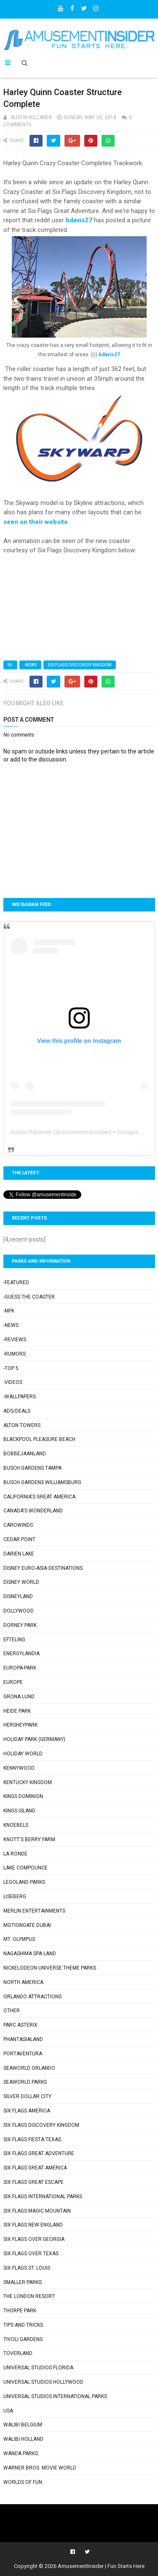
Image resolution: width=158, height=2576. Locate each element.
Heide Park (17, 1711)
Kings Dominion (23, 1796)
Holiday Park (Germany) (34, 1739)
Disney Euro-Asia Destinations (43, 1568)
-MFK (8, 1311)
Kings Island (19, 1811)
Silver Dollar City (27, 2096)
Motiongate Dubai (27, 1925)
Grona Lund (19, 1697)
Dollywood (18, 1611)
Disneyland (18, 1596)
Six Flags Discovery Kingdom (80, 665)
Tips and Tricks (23, 2325)
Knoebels (15, 1825)
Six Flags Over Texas (31, 2254)
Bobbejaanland (24, 1454)
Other (11, 2011)
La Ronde (15, 1854)
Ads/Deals (16, 1411)
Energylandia (21, 1653)
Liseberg (14, 1896)
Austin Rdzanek (31, 1132)
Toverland (17, 2353)
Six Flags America (26, 2111)
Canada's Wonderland (33, 1511)
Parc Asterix (20, 2025)
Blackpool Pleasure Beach (39, 1439)
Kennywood (19, 1768)
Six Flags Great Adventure (38, 2153)
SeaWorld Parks (25, 2082)
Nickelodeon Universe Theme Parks (49, 1968)
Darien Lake (18, 1554)
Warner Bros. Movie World (39, 2468)
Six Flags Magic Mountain (37, 2211)
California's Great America (39, 1497)
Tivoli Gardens (23, 2339)
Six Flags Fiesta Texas (32, 2139)
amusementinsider (85, 1132)
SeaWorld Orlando (29, 2068)
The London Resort (29, 2296)
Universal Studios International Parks (55, 2396)
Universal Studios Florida (38, 2368)
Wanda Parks (20, 2453)
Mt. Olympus (19, 1939)
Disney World (21, 1582)
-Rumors (14, 1354)
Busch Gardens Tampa (32, 1468)
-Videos (12, 1382)
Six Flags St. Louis (26, 2268)
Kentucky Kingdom (27, 1782)
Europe (13, 1682)
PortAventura (22, 2054)
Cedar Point (19, 1539)
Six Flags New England (33, 2225)
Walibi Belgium (22, 2425)
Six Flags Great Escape (33, 2182)
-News (30, 665)
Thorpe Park (19, 2311)
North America (23, 1982)
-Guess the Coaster (29, 1297)
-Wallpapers (19, 1397)
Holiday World (23, 1754)
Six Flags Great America (35, 2168)
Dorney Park (20, 1625)
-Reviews (14, 1340)
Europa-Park (19, 1668)
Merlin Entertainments (34, 1911)
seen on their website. (37, 522)
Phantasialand (23, 2039)
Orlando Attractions (32, 1997)
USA (8, 2411)
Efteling (14, 1640)
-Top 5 (11, 1368)
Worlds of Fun (22, 2482)
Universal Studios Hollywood (43, 2382)
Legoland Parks (24, 1882)
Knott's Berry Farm (29, 1839)
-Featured (16, 1282)
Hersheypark (20, 1725)
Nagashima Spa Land (29, 1954)
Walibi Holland (23, 2439)
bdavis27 (79, 220)
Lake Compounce (25, 1868)
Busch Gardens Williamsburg (42, 1482)
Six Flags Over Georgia (33, 2239)
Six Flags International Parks (42, 2196)
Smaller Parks (22, 2282)
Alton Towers (21, 1425)
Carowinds (18, 1525)
